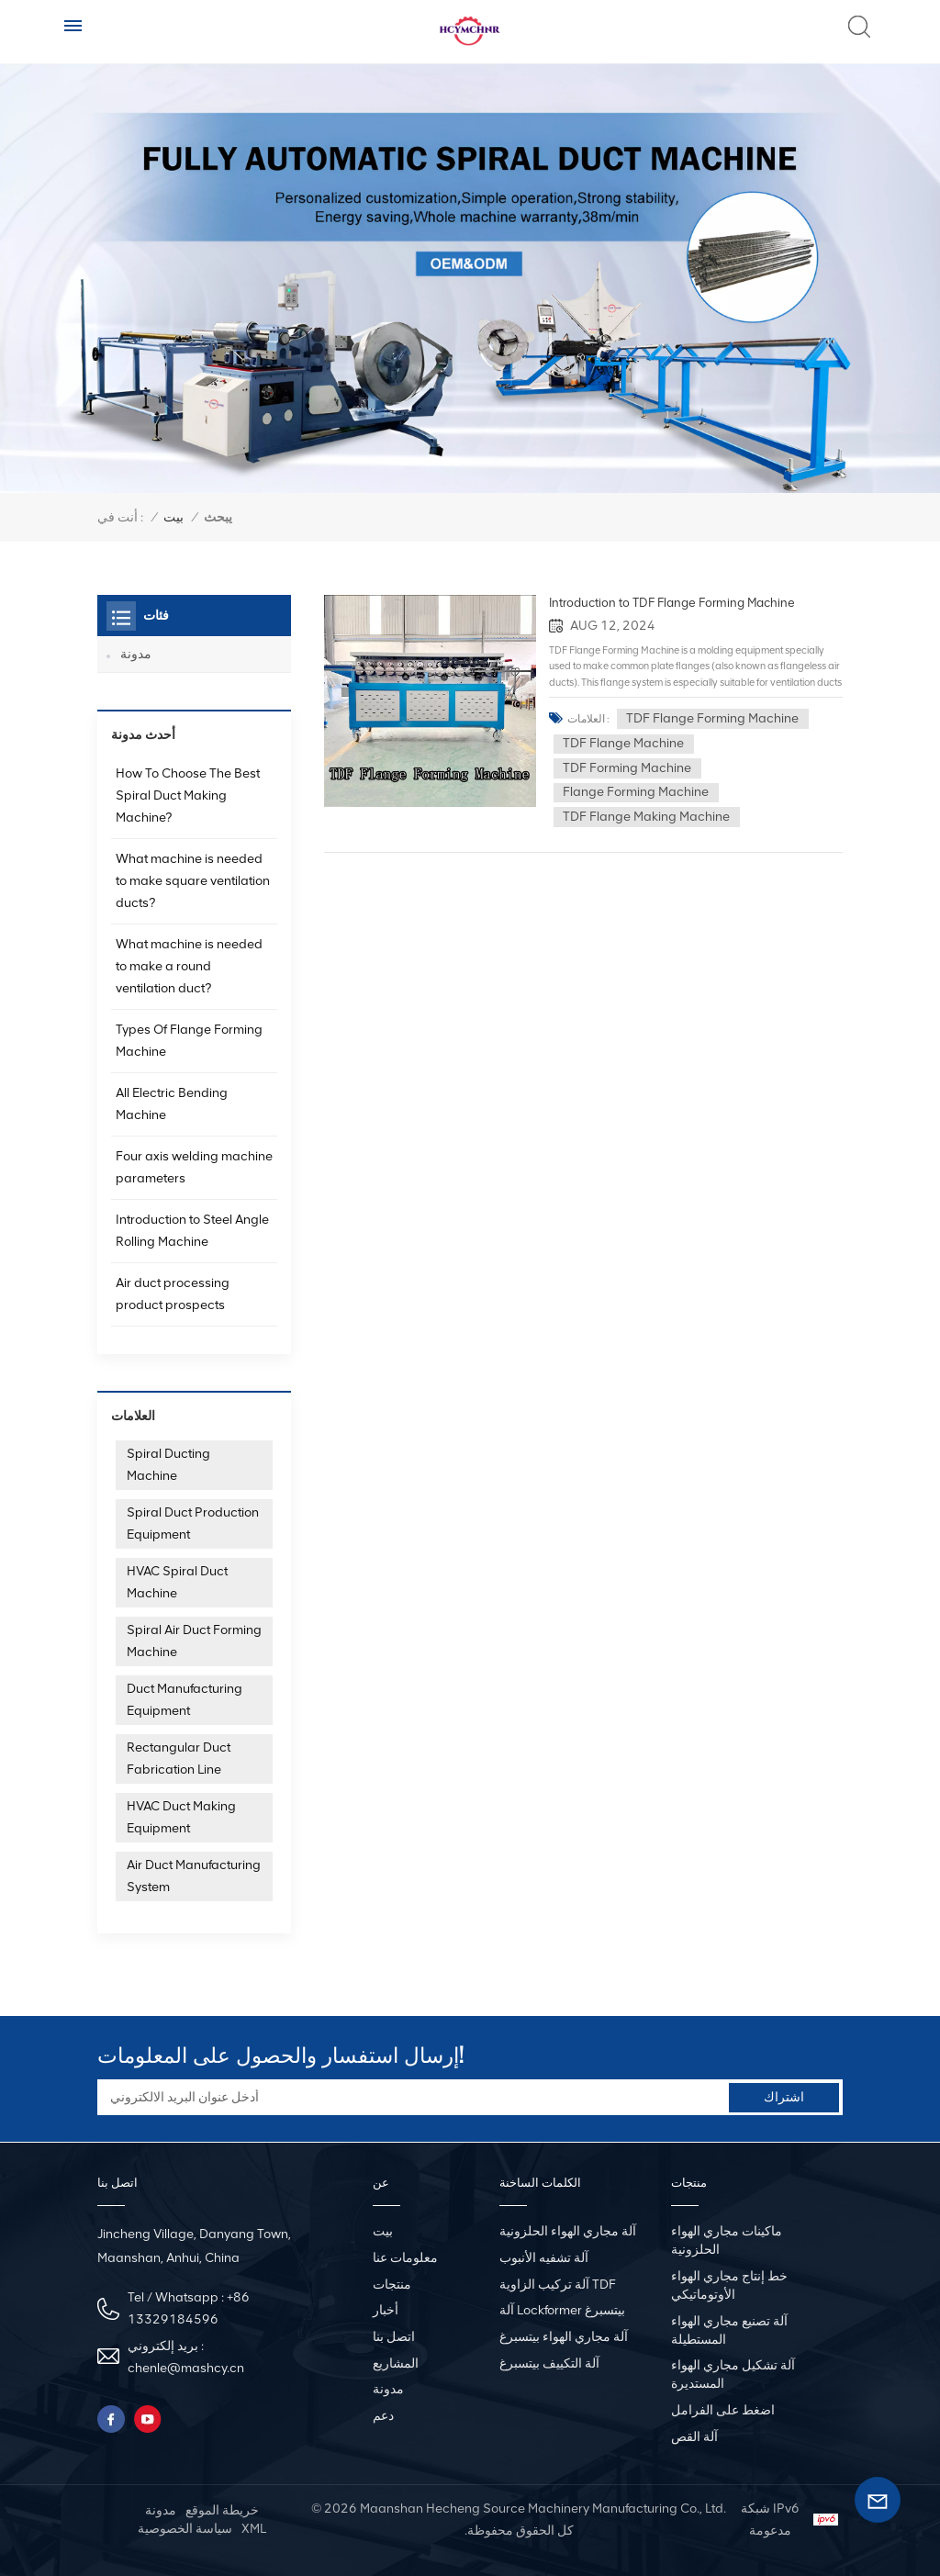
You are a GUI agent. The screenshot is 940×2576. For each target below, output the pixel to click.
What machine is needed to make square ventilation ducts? (193, 881)
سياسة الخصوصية (185, 2529)
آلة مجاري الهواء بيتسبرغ (563, 2337)
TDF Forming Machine (636, 767)
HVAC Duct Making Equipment (181, 1817)
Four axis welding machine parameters (194, 1167)
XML (253, 2529)
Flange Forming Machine (645, 792)
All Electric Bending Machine (172, 1104)
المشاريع (396, 2362)
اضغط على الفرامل (723, 2410)
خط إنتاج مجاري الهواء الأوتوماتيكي (729, 2285)
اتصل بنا (394, 2337)
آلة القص (694, 2436)
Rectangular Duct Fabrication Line (178, 1758)
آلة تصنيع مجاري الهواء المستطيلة (729, 2330)
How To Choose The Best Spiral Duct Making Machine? (188, 795)
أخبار (385, 2310)
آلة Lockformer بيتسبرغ (562, 2310)
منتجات (392, 2284)
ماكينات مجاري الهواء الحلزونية (726, 2240)
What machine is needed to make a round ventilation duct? (189, 966)
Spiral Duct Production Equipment (193, 1523)
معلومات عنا (405, 2258)
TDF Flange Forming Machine (721, 717)
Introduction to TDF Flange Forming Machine (677, 603)
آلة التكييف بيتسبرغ (549, 2362)
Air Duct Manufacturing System (194, 1876)
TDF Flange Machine (632, 743)
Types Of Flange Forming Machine (189, 1040)
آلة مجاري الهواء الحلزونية (567, 2231)
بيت (173, 517)
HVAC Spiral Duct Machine (177, 1582)
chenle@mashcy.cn (186, 2368)
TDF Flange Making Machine (655, 815)
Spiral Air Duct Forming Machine (194, 1641)
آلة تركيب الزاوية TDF (557, 2284)
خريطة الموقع (222, 2510)
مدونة (135, 654)
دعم (383, 2416)
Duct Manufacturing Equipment (184, 1700)
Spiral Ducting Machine (168, 1465)
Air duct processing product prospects (172, 1294)
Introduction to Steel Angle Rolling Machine (192, 1230)
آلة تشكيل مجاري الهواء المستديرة (733, 2374)
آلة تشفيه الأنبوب (543, 2258)
